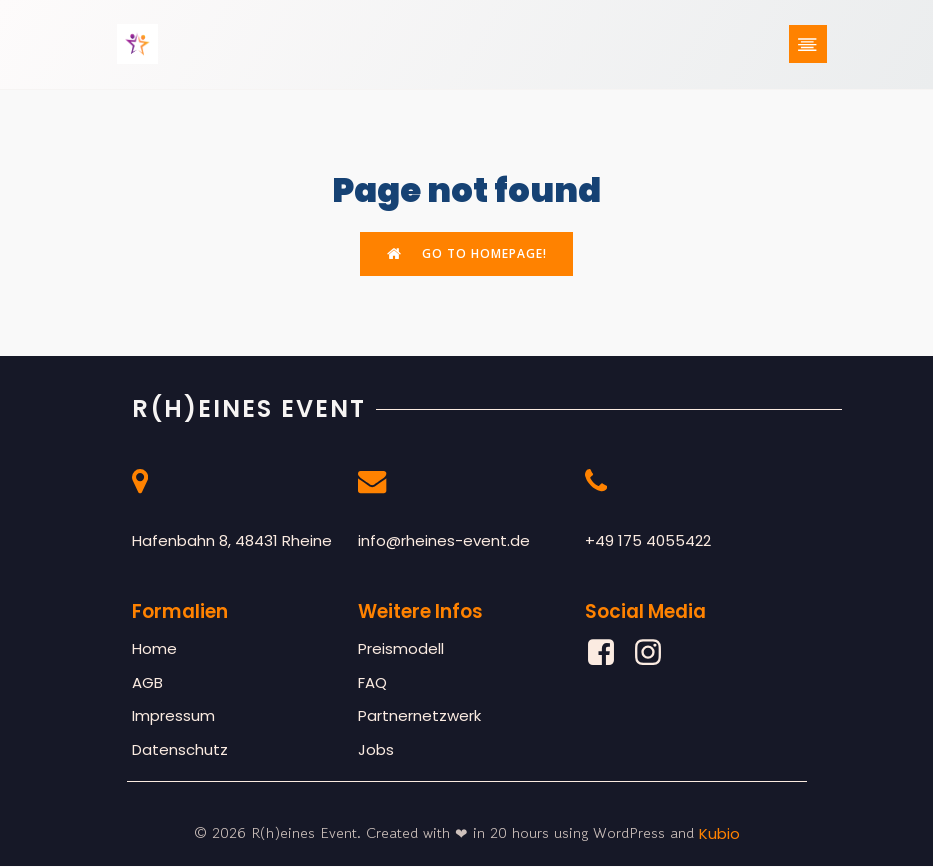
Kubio (719, 835)
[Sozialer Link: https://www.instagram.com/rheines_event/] (655, 655)
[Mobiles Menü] (808, 45)
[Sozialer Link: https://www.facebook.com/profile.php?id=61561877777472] (608, 655)
